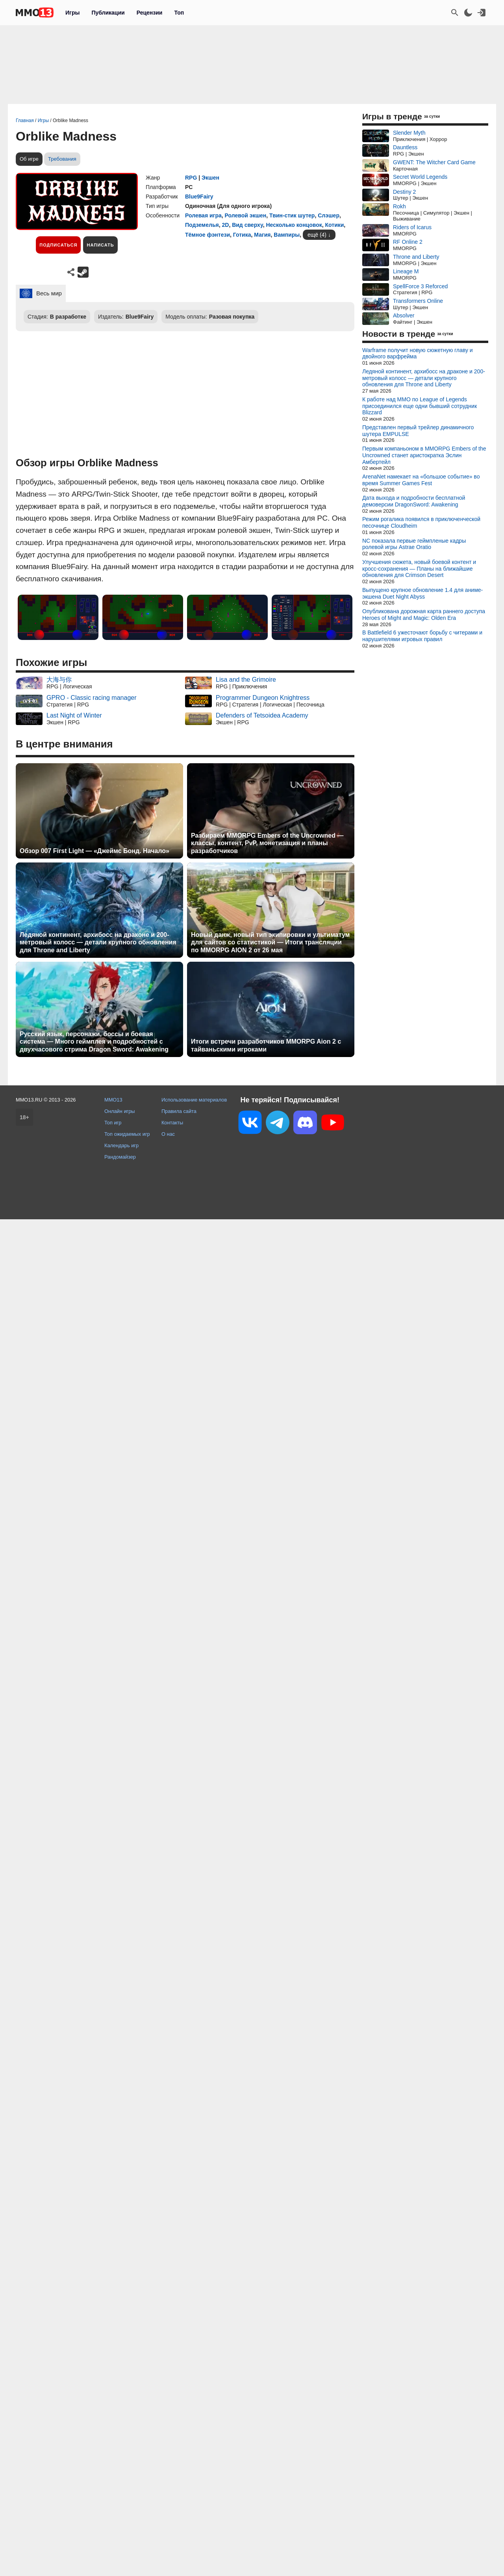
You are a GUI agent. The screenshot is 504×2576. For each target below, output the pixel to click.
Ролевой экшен (246, 215)
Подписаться (58, 245)
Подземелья (202, 225)
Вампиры (287, 235)
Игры (72, 12)
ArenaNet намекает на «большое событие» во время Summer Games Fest (421, 479)
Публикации (107, 12)
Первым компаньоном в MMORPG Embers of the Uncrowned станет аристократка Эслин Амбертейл (424, 455)
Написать (100, 245)
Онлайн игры (119, 1111)
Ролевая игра (203, 215)
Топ (179, 12)
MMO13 (113, 1100)
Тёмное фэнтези (207, 235)
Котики (334, 225)
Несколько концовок (294, 225)
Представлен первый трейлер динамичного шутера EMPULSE (418, 430)
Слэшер (328, 215)
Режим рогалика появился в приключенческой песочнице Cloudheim (421, 522)
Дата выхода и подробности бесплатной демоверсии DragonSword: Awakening (413, 501)
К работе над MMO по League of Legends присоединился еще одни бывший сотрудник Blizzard (419, 406)
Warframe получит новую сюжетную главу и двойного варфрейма (417, 353)
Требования (62, 159)
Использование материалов (194, 1100)
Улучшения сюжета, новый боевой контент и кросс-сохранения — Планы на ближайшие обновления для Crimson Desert (419, 569)
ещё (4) (317, 235)
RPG (191, 177)
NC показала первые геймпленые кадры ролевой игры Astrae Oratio (414, 544)
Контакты (172, 1123)
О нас (168, 1134)
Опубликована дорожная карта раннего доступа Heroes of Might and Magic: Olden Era (423, 614)
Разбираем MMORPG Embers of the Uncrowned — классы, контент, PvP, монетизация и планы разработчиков (267, 843)
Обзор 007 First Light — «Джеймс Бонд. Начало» (94, 851)
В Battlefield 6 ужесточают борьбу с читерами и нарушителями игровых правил (422, 635)
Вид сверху (247, 225)
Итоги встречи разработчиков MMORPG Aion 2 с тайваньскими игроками (266, 1045)
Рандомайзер (120, 1157)
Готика (242, 235)
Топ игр (112, 1123)
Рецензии (150, 12)
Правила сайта (178, 1111)
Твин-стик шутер (292, 215)
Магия (262, 235)
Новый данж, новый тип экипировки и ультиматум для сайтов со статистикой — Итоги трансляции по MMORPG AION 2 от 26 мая (270, 942)
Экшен (210, 177)
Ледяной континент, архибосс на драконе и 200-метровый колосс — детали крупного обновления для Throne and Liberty (98, 942)
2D (225, 225)
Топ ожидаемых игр (127, 1134)
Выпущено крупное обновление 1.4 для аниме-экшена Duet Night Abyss (422, 593)
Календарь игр (121, 1145)
